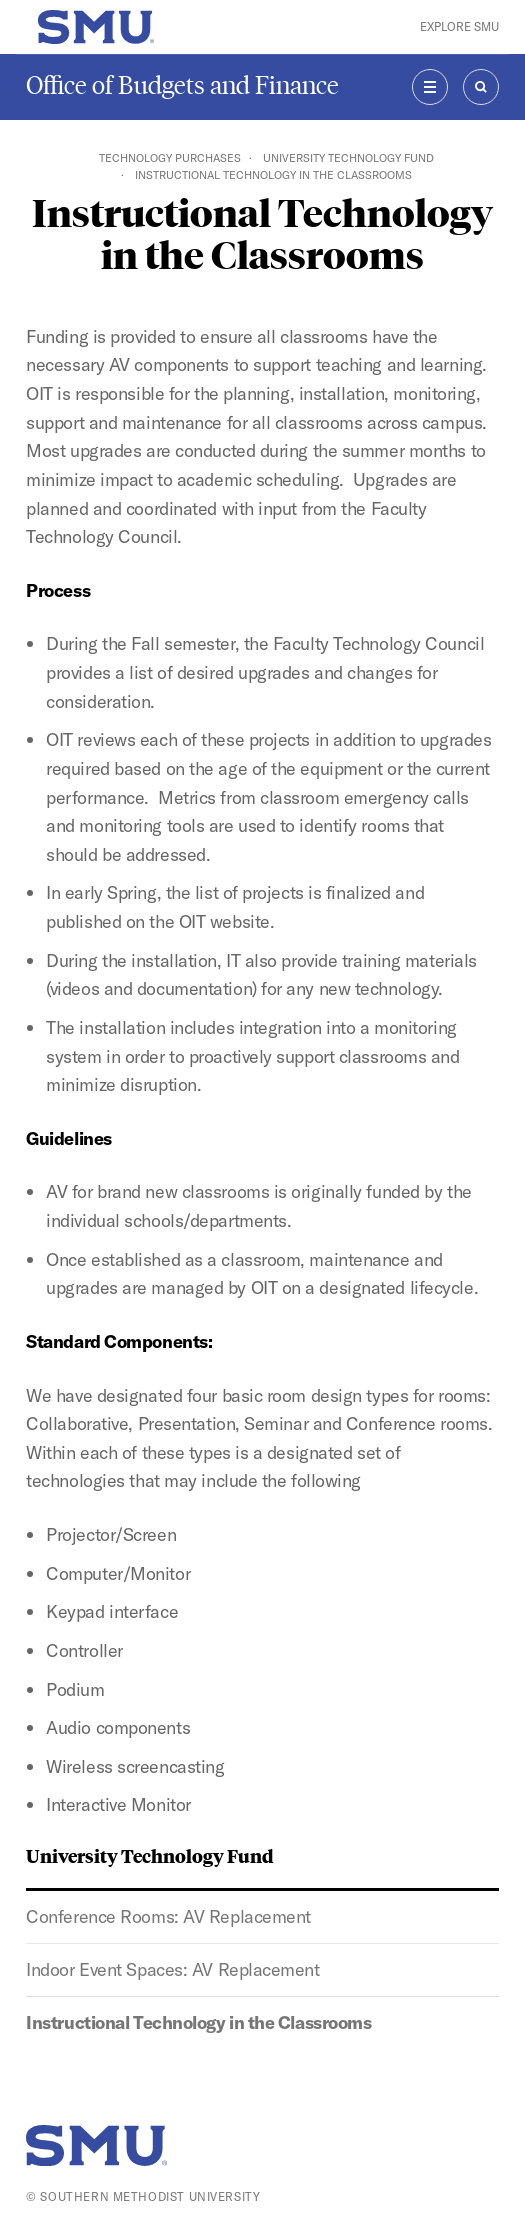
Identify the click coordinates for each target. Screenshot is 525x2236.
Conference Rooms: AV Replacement (168, 1916)
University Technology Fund (348, 158)
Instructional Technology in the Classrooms (198, 2022)
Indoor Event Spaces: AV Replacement (172, 1969)
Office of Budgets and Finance (182, 85)
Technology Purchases (170, 158)
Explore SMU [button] (459, 26)
